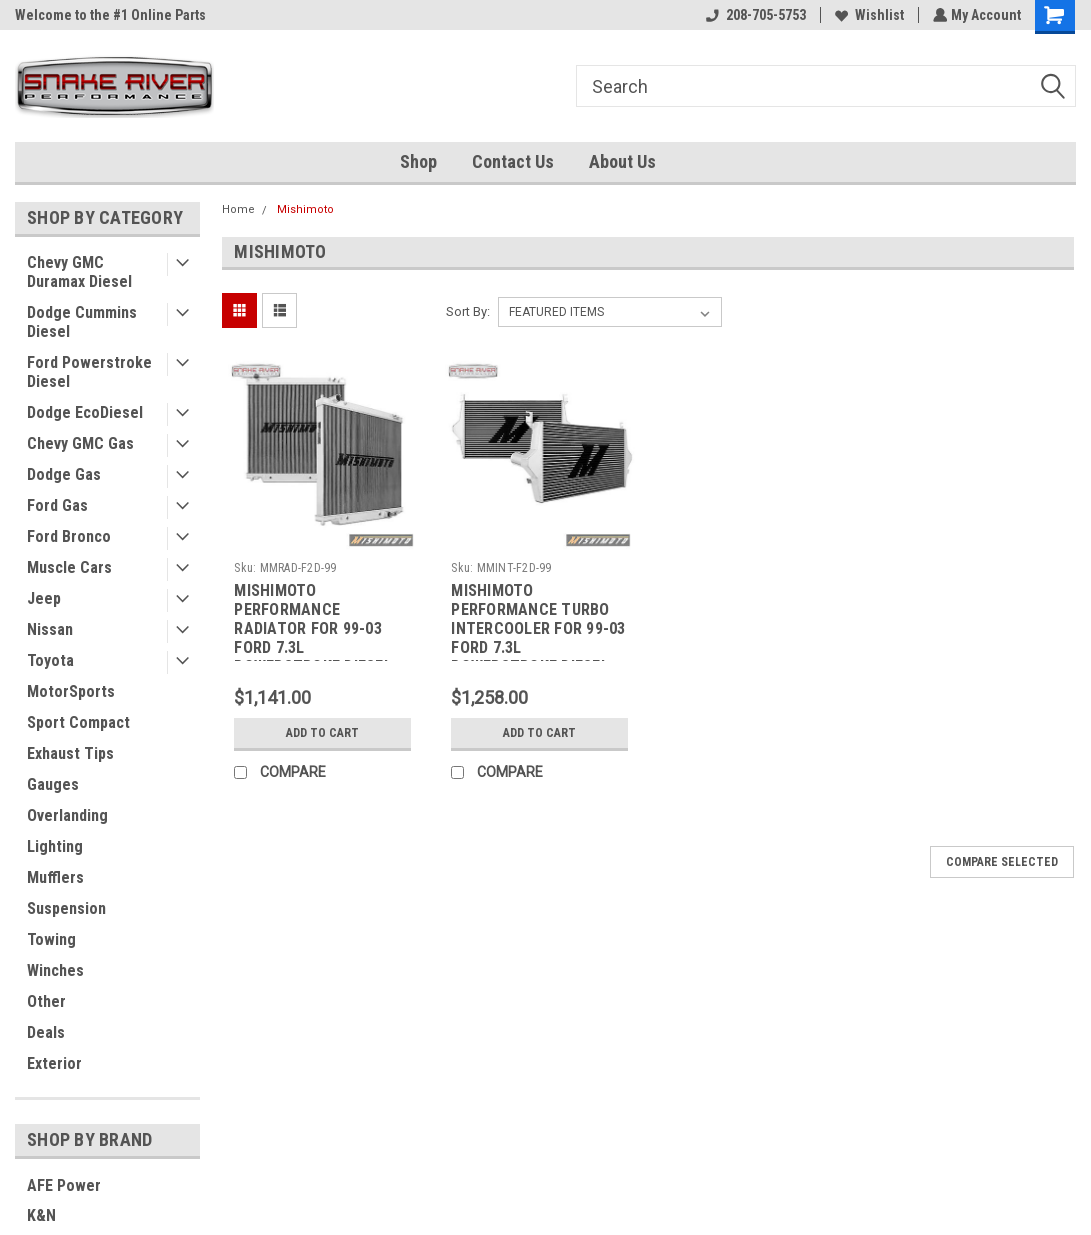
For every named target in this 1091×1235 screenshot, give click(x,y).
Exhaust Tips (70, 753)
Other (46, 1001)
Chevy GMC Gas (80, 443)
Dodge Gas (64, 474)
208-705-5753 (754, 15)
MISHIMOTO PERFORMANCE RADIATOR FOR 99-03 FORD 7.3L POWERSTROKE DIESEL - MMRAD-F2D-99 (318, 621)
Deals (46, 1032)
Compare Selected (1002, 862)
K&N (41, 1215)
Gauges (53, 784)
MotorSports (71, 691)
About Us (622, 161)
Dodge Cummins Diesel (82, 322)
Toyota (50, 660)
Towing (51, 939)
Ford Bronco (69, 536)
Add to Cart (322, 733)
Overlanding (67, 815)
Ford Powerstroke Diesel (89, 372)
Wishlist (867, 15)
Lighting (55, 846)
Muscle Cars (69, 567)
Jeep (44, 598)
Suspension (66, 908)
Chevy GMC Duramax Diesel (79, 272)
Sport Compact (78, 722)
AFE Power (64, 1185)
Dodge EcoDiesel (85, 412)
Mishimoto (305, 209)
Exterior (54, 1063)
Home (238, 209)
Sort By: (468, 311)
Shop (418, 161)
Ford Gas (57, 505)
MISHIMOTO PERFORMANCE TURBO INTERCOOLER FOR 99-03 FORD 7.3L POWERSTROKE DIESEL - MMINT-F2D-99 (538, 621)
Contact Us (513, 161)
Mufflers (55, 877)
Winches (55, 970)
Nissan (50, 629)
